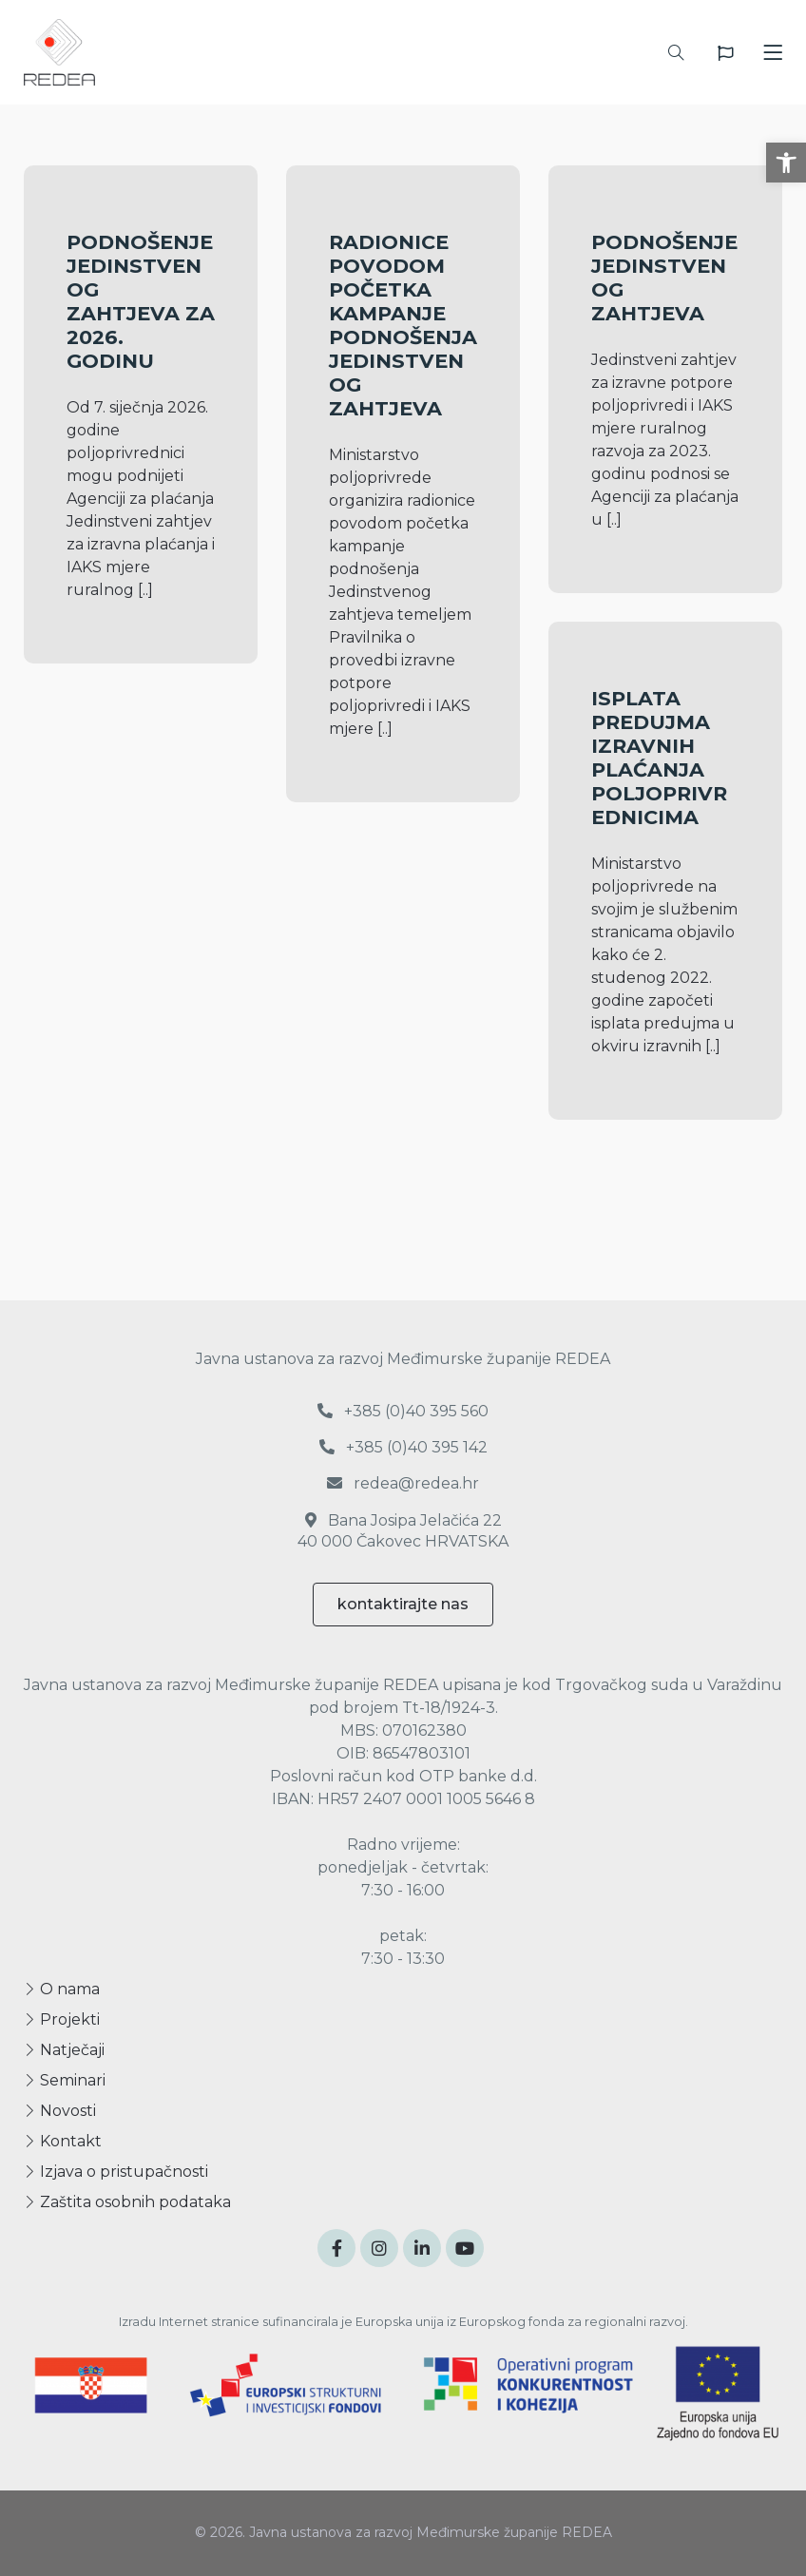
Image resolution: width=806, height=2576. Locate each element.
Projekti (62, 2019)
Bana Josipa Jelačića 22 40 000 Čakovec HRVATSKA (403, 1530)
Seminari (65, 2080)
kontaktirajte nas (403, 1604)
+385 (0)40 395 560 (403, 1411)
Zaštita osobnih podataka (127, 2202)
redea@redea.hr (403, 1483)
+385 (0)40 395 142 (403, 1447)
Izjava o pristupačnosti (116, 2172)
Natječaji (64, 2050)
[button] (786, 163)
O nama (62, 1989)
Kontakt (63, 2141)
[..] (145, 590)
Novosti (60, 2111)
